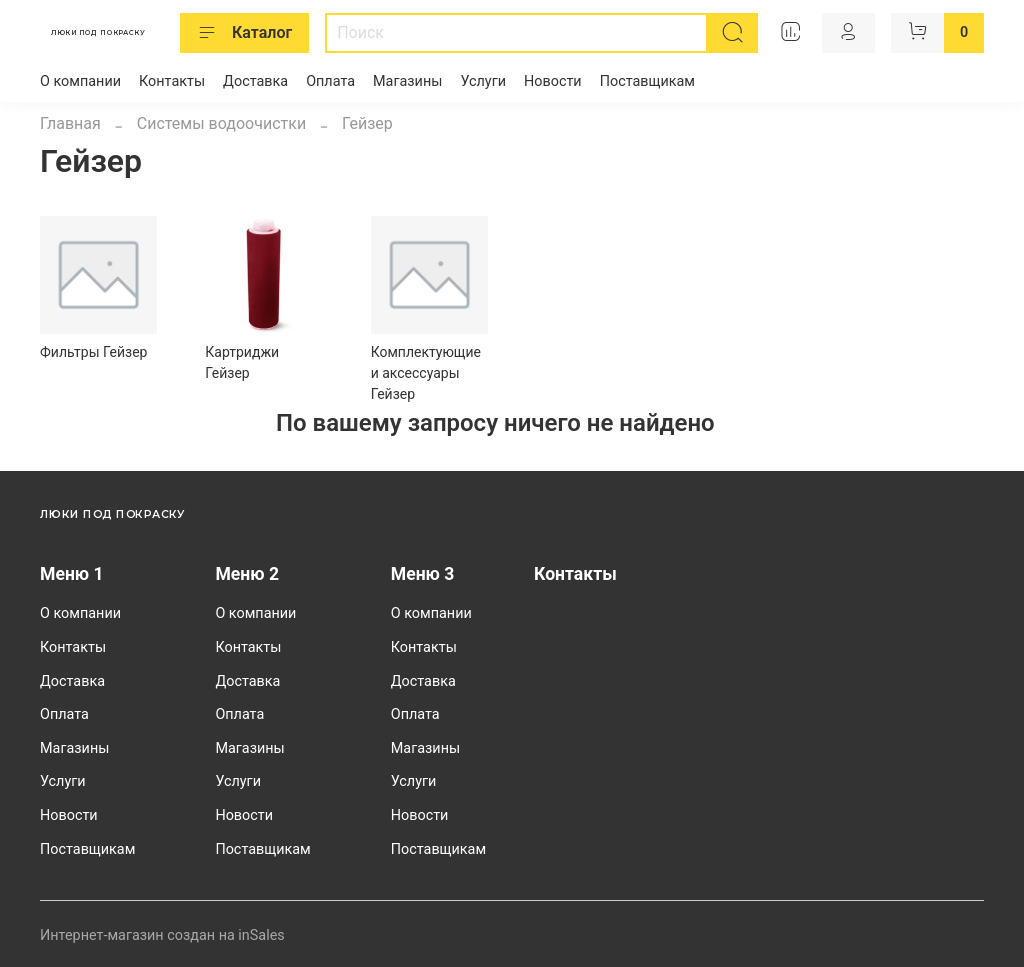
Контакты (172, 81)
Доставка (255, 81)
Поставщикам (647, 81)
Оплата (330, 81)
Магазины (407, 81)
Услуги (483, 81)
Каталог (244, 33)
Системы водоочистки (221, 123)
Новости (553, 81)
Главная (70, 123)
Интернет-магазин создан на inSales (162, 935)
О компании (80, 81)
